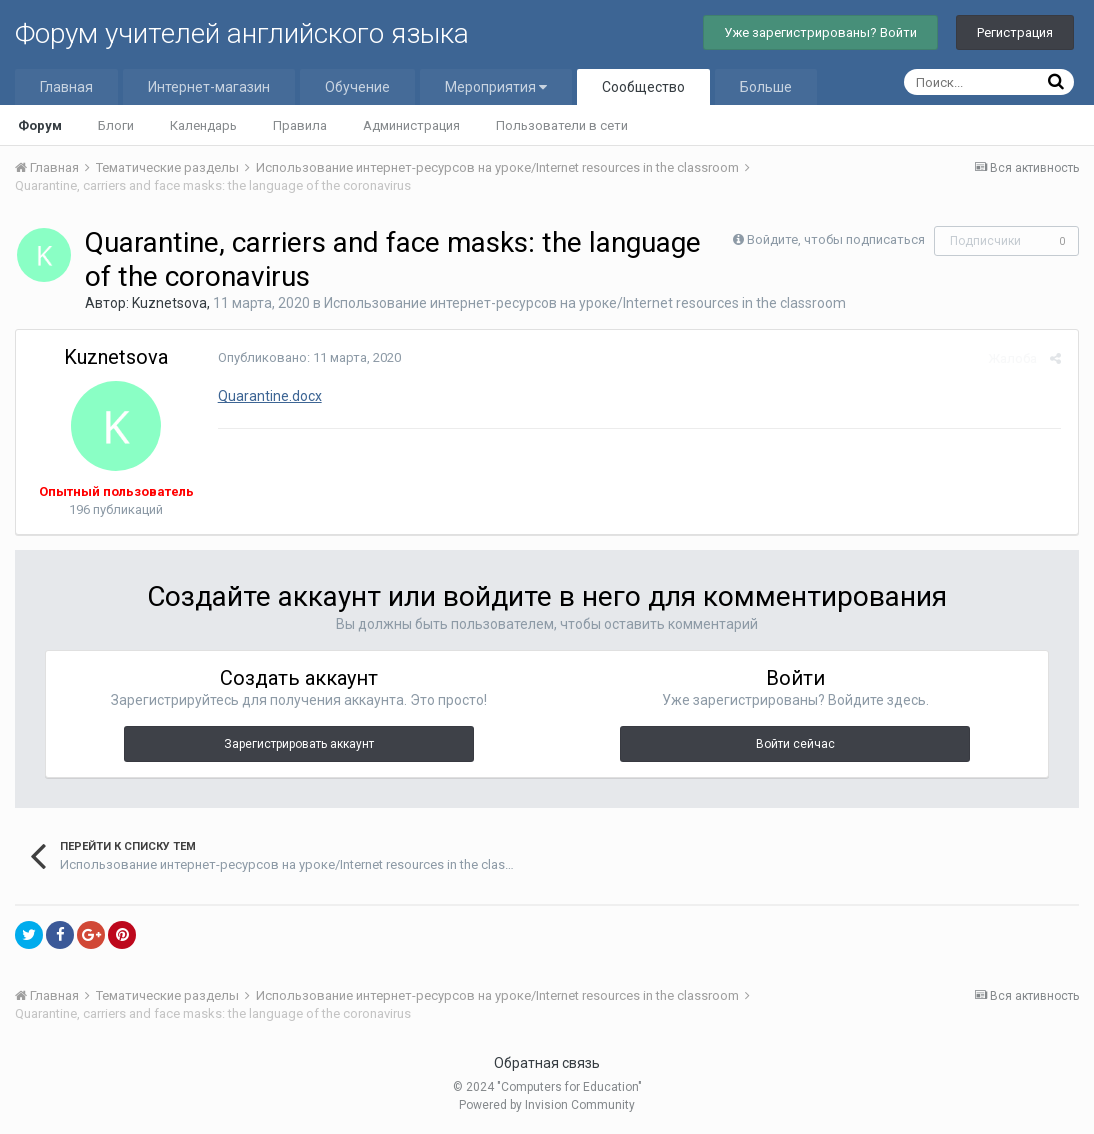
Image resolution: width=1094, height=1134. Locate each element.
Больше (766, 87)
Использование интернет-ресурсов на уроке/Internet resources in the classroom (585, 303)
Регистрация (1015, 32)
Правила (300, 125)
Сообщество (643, 87)
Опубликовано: (307, 357)
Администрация (411, 125)
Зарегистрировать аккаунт (299, 744)
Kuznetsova (169, 303)
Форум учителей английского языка (242, 33)
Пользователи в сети (562, 125)
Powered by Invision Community (547, 1105)
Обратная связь (547, 1063)
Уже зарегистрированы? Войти (820, 32)
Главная (66, 87)
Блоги (116, 125)
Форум (40, 125)
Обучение (357, 87)
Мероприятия (496, 87)
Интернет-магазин (209, 87)
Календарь (203, 125)
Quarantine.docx (268, 396)
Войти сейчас (795, 744)
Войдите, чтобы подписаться (836, 239)
